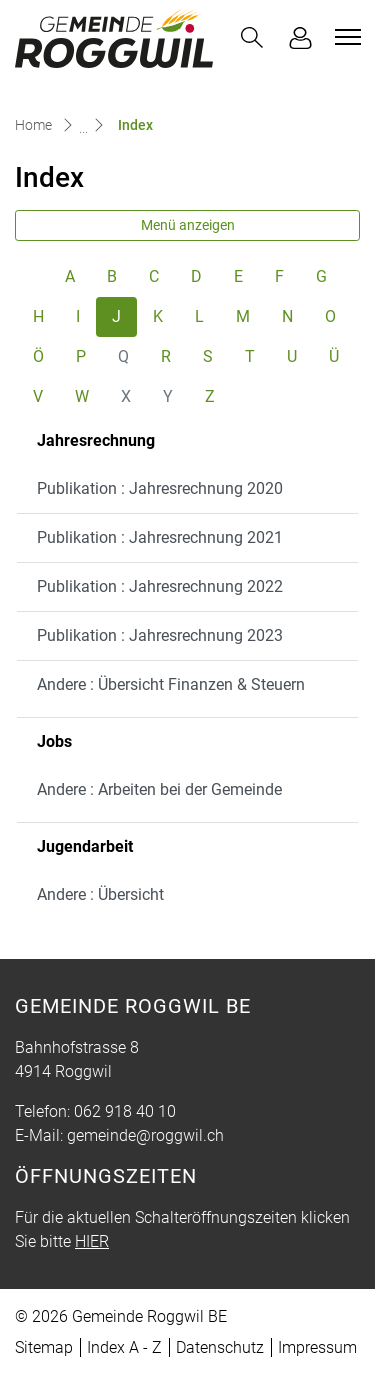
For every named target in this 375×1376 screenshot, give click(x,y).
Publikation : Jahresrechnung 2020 (160, 488)
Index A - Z (124, 1347)
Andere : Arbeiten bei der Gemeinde (159, 789)
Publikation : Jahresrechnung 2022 (160, 586)
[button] (252, 37)
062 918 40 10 (125, 1111)
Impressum (317, 1347)
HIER (92, 1241)
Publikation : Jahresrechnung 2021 (160, 537)
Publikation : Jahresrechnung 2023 (160, 635)
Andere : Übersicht (100, 894)
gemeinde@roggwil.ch (145, 1135)
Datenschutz (220, 1347)
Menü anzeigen (188, 225)
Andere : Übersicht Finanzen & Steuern (171, 684)
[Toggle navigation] (345, 37)
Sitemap (44, 1347)
